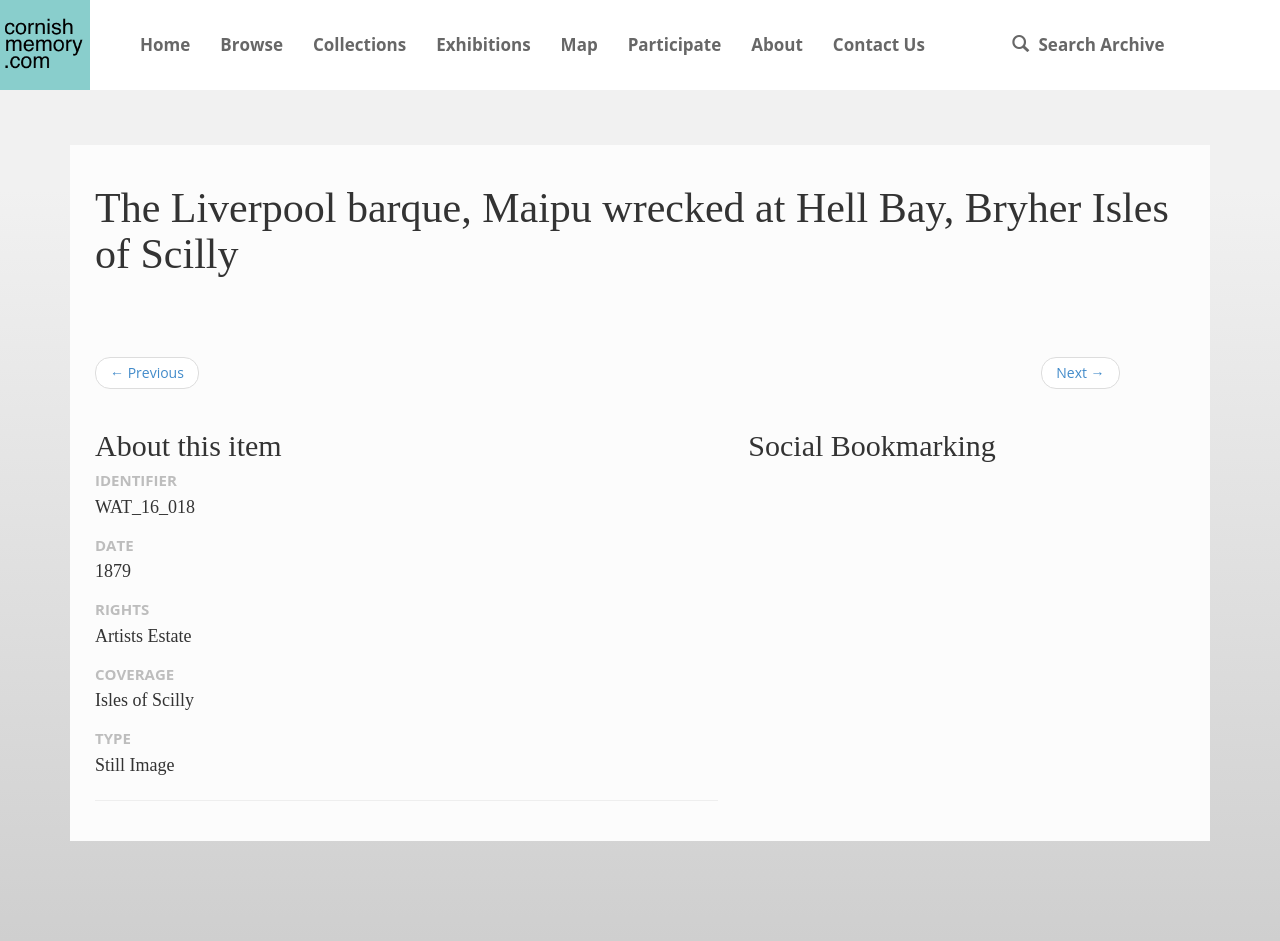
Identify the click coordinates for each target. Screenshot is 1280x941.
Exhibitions (483, 44)
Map (579, 44)
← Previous (147, 372)
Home (165, 44)
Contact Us (879, 44)
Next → (1080, 372)
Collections (359, 44)
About (777, 44)
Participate (675, 44)
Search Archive (1088, 44)
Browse (251, 44)
